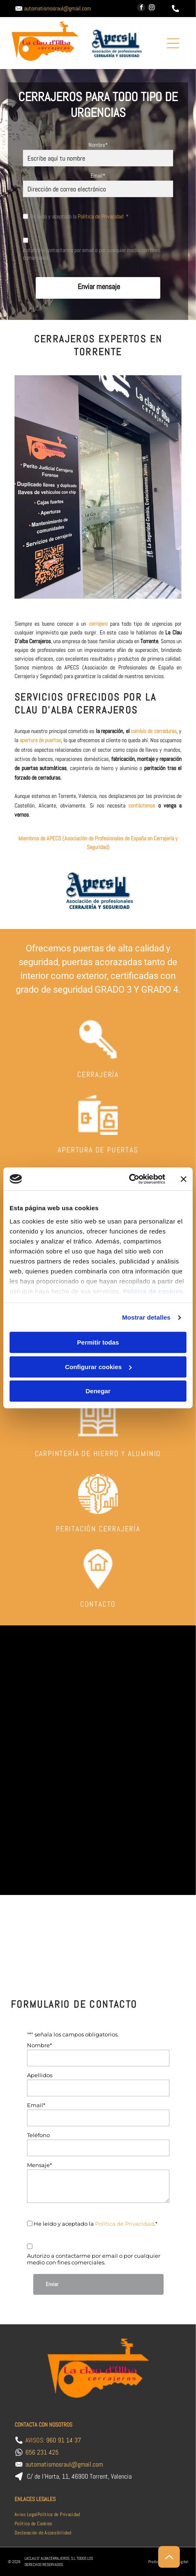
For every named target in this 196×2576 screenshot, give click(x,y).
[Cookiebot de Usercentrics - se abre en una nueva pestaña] (129, 1179)
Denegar (98, 1391)
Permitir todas (98, 1342)
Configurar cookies (98, 1366)
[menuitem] (26, 2514)
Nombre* (98, 145)
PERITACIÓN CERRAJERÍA (98, 1528)
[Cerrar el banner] (183, 1179)
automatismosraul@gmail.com (57, 8)
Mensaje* (39, 2165)
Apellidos (39, 2075)
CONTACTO (98, 1604)
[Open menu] (173, 43)
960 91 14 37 (63, 2440)
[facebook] (141, 8)
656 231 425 (42, 2452)
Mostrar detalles (146, 1317)
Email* (98, 175)
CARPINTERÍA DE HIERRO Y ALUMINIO (98, 1453)
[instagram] (151, 8)
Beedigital (180, 2561)
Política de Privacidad (100, 216)
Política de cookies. (154, 1291)
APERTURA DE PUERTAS (98, 1149)
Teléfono (38, 2135)
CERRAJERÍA (98, 1074)
